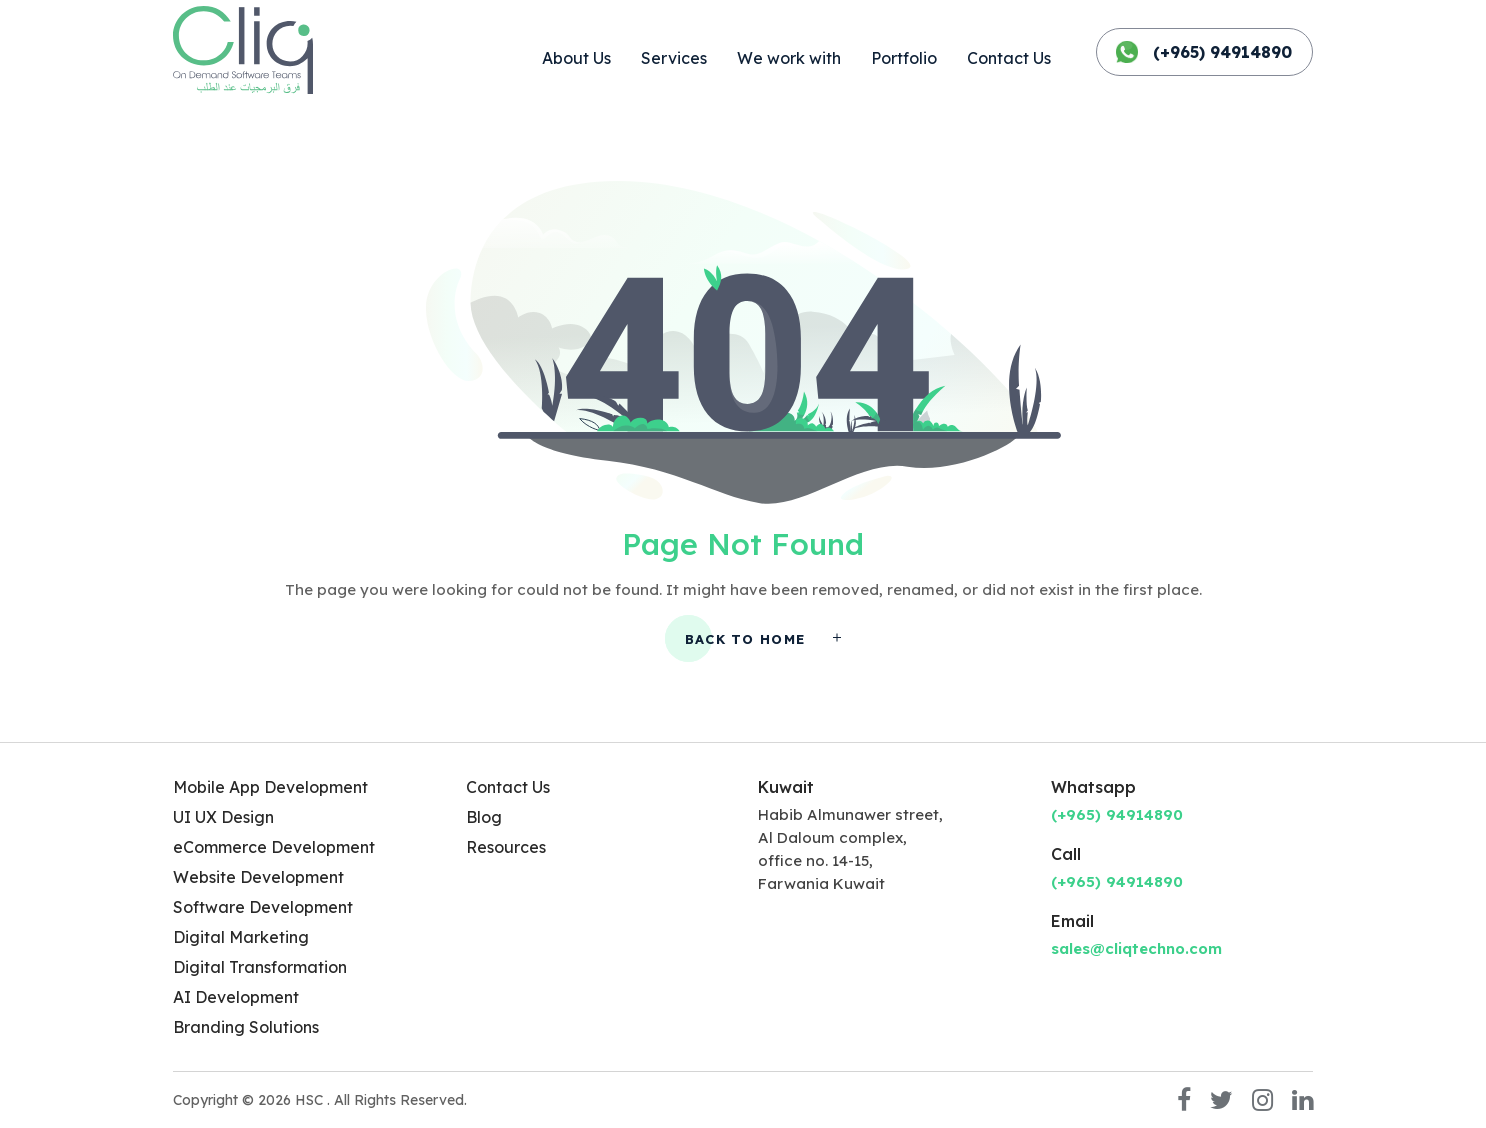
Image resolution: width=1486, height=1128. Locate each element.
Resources (506, 847)
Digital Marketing (241, 937)
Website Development (258, 877)
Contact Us (1009, 58)
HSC (311, 1100)
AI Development (236, 997)
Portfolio (904, 58)
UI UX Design (223, 817)
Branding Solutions (246, 1027)
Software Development (263, 907)
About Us (576, 58)
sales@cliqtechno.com (1136, 948)
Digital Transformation (260, 967)
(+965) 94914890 (1204, 52)
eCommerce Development (274, 847)
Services (674, 58)
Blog (484, 817)
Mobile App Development (270, 787)
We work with (789, 58)
